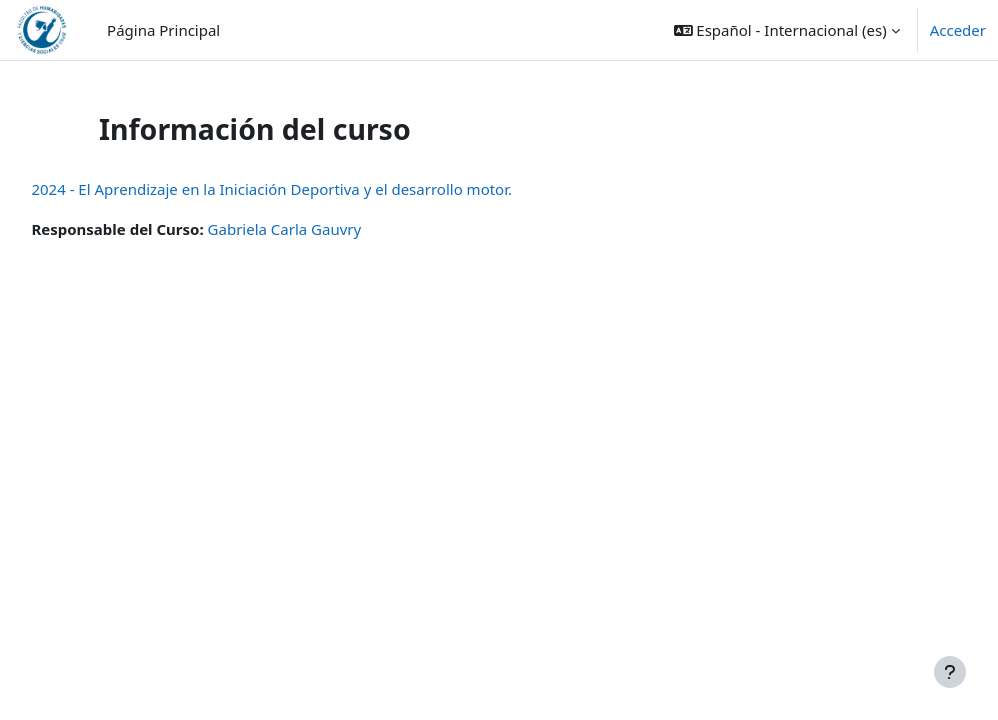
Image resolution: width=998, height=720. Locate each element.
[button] (787, 30)
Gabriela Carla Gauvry (329, 229)
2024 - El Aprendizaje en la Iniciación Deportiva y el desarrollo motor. (316, 189)
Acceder (958, 30)
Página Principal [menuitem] (163, 30)
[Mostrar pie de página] (950, 672)
